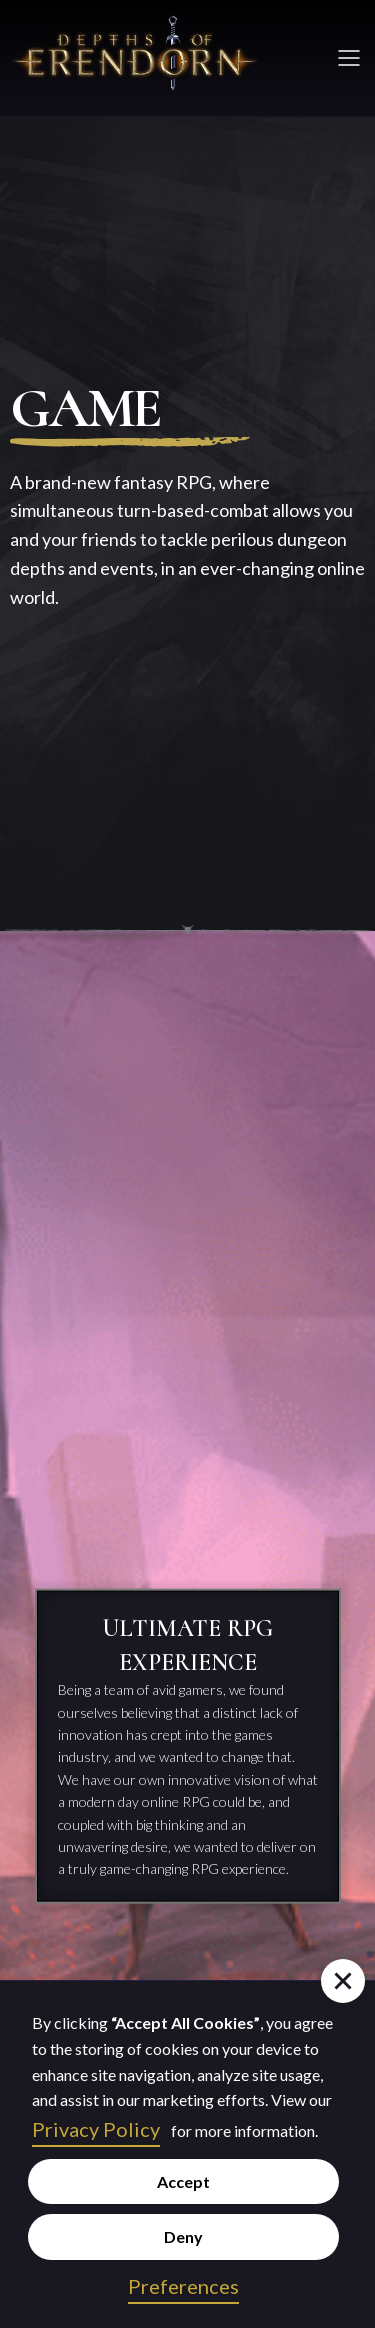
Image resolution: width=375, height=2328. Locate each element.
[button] (343, 1981)
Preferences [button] (183, 2286)
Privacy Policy (96, 2129)
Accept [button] (183, 2181)
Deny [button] (183, 2236)
